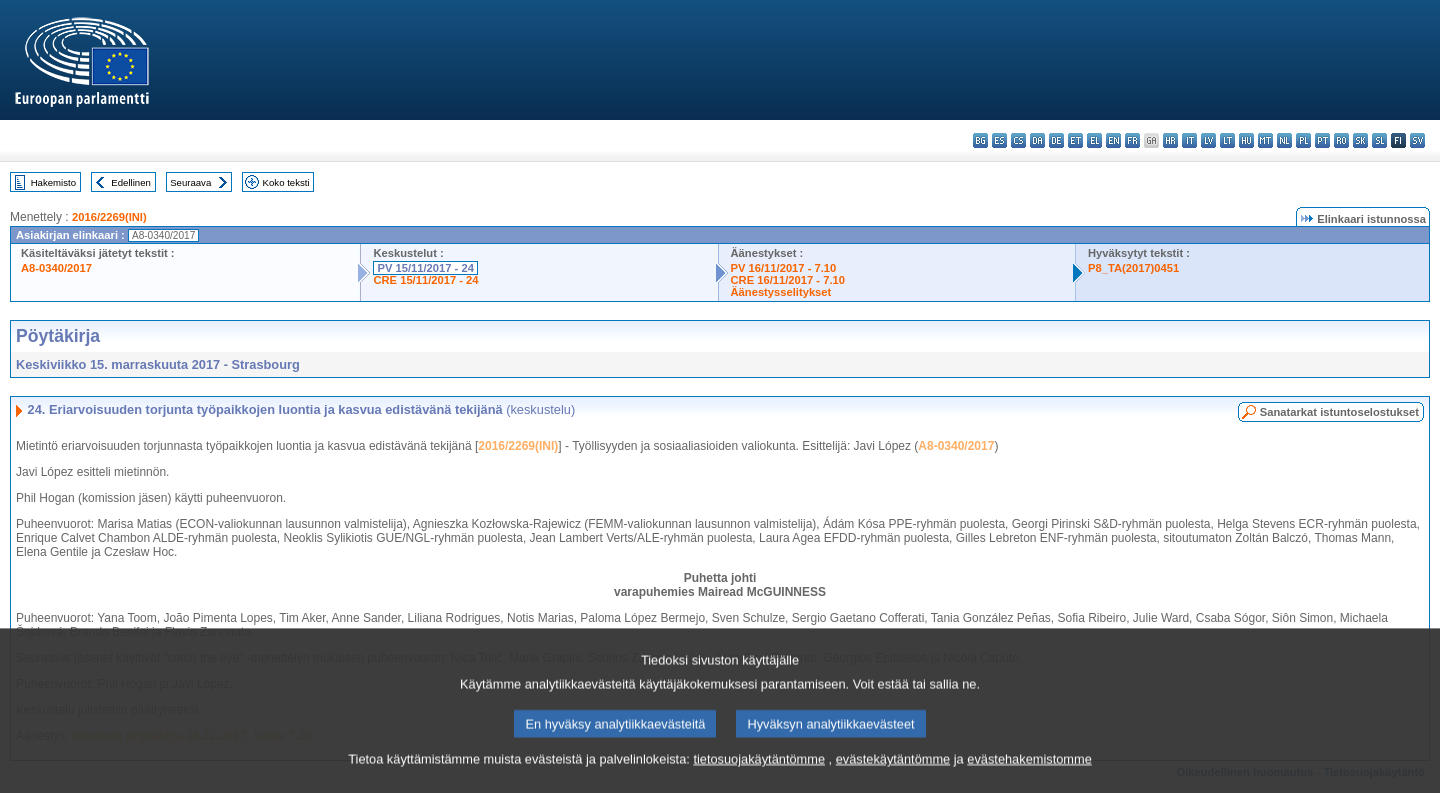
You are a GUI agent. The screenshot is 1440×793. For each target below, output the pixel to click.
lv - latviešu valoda (1208, 140)
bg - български (980, 140)
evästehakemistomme (1029, 780)
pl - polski (1303, 140)
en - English (1113, 140)
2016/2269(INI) (109, 217)
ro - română (1341, 140)
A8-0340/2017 (56, 268)
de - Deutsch (1056, 140)
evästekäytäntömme (893, 780)
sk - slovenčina (1360, 140)
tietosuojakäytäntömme (759, 780)
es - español (999, 140)
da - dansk (1037, 140)
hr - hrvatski (1170, 140)
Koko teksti (286, 182)
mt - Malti (1265, 140)
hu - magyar (1246, 140)
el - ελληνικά (1094, 140)
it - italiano (1189, 140)
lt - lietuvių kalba (1227, 140)
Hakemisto (53, 182)
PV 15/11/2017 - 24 (425, 268)
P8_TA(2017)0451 (1133, 268)
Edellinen (130, 182)
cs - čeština (1018, 140)
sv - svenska (1417, 140)
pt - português (1322, 140)
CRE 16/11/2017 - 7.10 (788, 280)
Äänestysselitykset (781, 292)
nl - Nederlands (1284, 140)
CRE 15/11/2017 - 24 (425, 280)
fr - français (1132, 140)
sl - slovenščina (1379, 140)
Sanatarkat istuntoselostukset (1339, 412)
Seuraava (190, 182)
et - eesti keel (1075, 140)
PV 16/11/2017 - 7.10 (784, 268)
